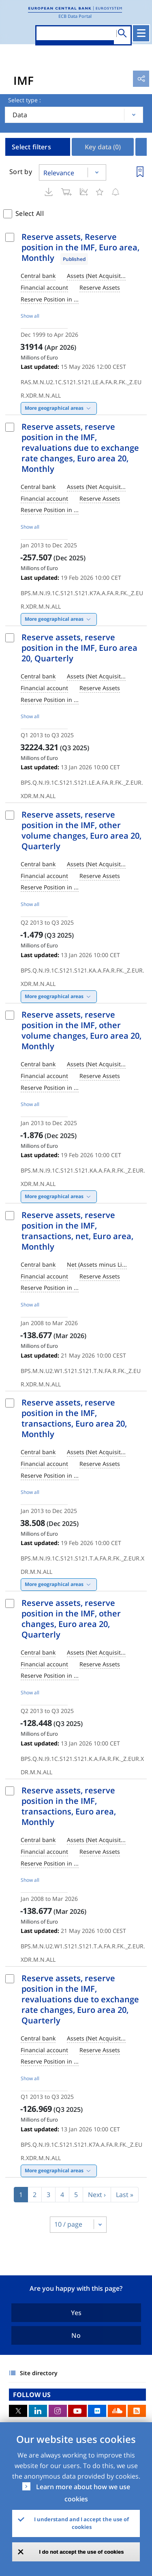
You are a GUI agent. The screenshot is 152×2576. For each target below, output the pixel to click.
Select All (29, 213)
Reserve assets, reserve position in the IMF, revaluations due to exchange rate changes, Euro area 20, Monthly (80, 447)
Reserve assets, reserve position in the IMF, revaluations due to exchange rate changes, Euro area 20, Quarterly (80, 1999)
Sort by (20, 171)
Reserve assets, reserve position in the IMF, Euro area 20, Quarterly (79, 648)
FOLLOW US (32, 2394)
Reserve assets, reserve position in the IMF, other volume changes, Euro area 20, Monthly (81, 1030)
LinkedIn (38, 2411)
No (76, 2335)
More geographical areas (54, 408)
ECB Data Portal (75, 16)
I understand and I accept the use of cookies (81, 2523)
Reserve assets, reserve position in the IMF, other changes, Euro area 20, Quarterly (71, 1618)
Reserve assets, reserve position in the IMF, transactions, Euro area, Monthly (68, 1806)
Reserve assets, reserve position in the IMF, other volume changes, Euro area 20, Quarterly (81, 830)
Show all (30, 315)
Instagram (58, 2411)
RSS (137, 2411)
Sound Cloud (117, 2411)
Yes (76, 2312)
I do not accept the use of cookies (81, 2552)
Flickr (97, 2411)
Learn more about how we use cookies (83, 2492)
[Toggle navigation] (141, 33)
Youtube (77, 2411)
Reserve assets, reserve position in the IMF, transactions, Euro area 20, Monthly (74, 1418)
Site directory (39, 2373)
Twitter (18, 2411)
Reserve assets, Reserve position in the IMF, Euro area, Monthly (80, 247)
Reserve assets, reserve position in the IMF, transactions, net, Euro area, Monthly (77, 1230)
